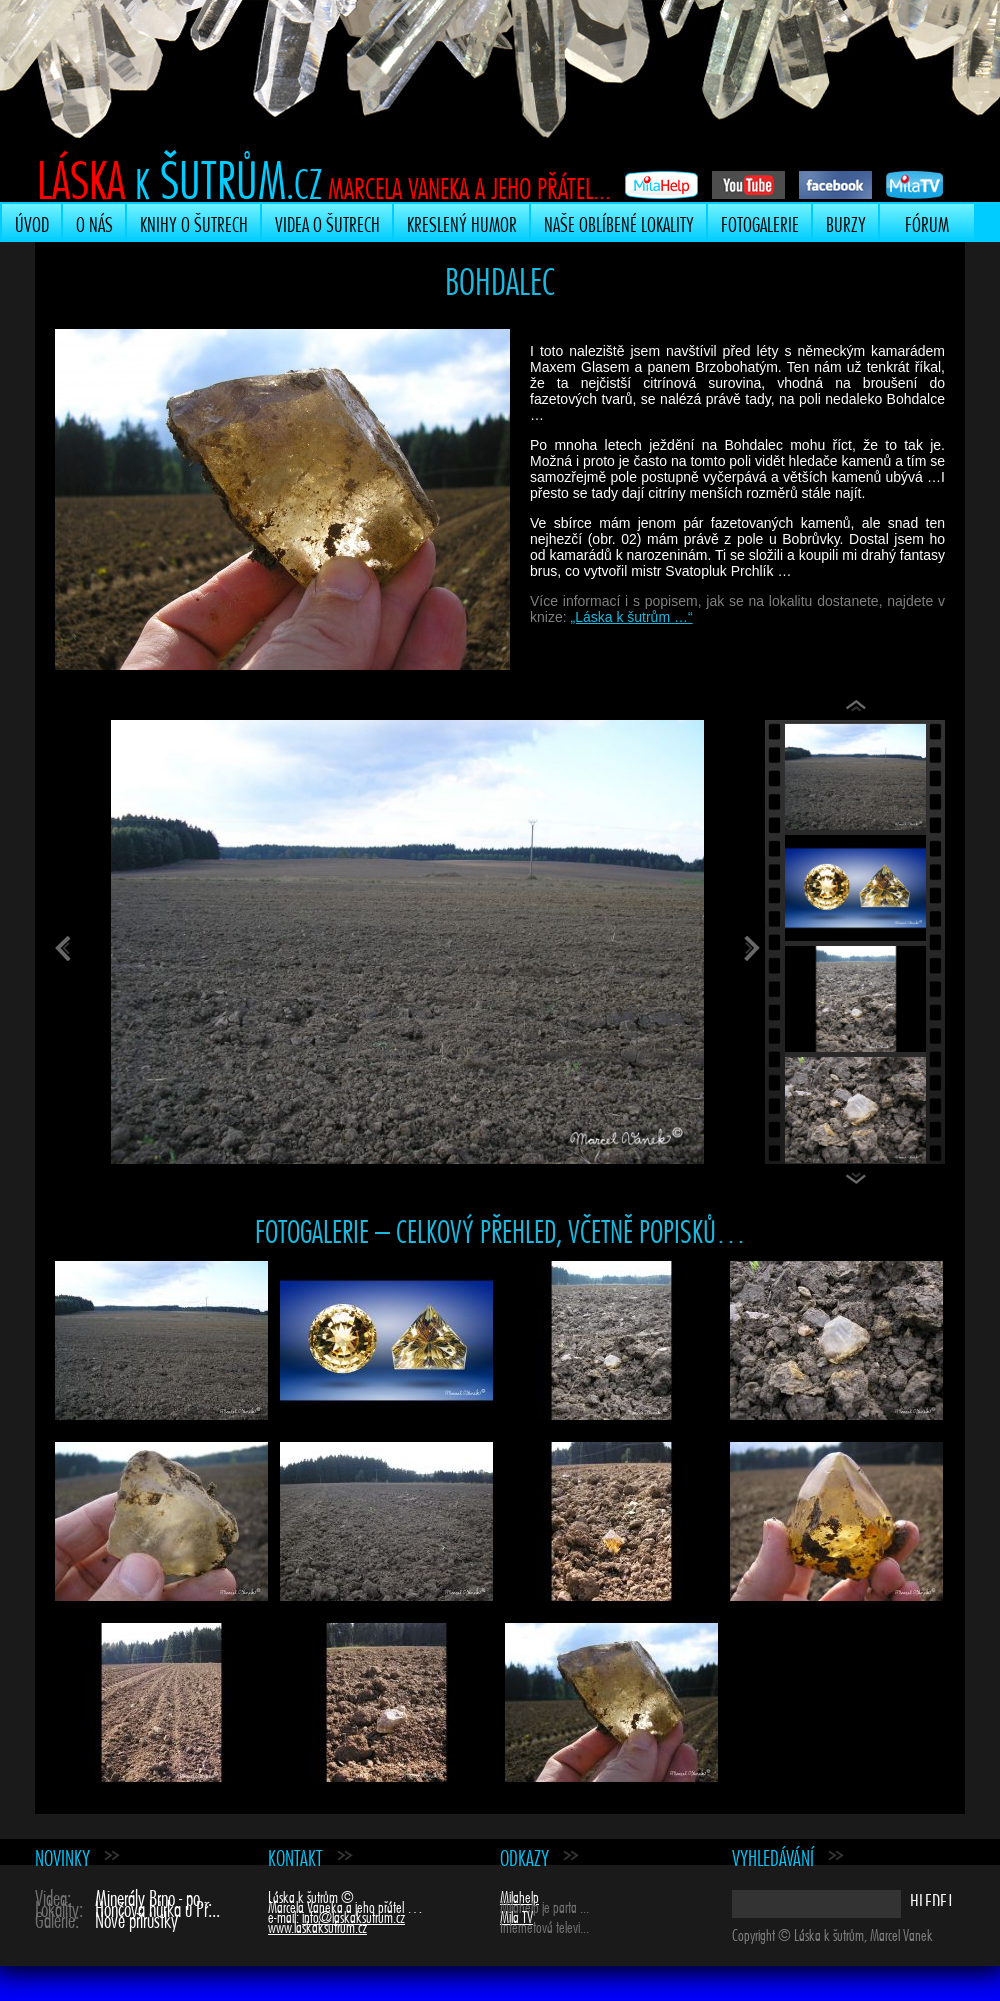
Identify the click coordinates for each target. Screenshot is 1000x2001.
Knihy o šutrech (194, 222)
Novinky (62, 1855)
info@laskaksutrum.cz (353, 1915)
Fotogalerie (760, 222)
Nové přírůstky (136, 1917)
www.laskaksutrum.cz (317, 1925)
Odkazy (524, 1855)
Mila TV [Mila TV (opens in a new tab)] (516, 1915)
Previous (860, 710)
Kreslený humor (462, 222)
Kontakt (295, 1855)
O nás (94, 222)
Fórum (927, 222)
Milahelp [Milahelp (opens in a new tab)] (519, 1895)
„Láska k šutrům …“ (631, 617)
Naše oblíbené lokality (619, 222)
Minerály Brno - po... (153, 1895)
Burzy (846, 222)
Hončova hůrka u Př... (157, 1906)
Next (860, 1182)
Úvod (32, 222)
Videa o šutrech (327, 222)
